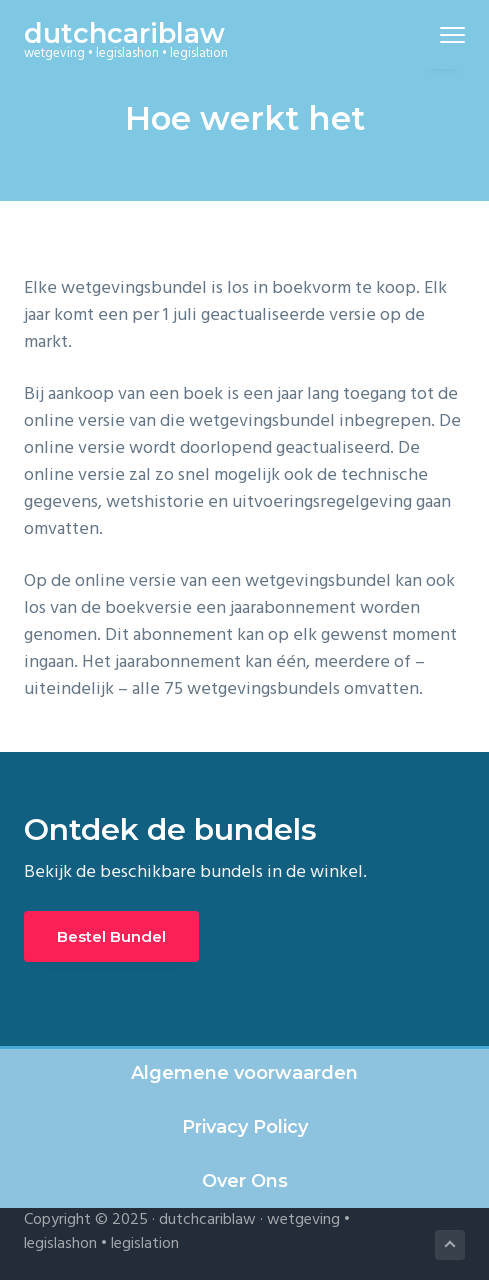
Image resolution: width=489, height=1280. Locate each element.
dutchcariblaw (124, 33)
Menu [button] (443, 34)
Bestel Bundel (111, 936)
